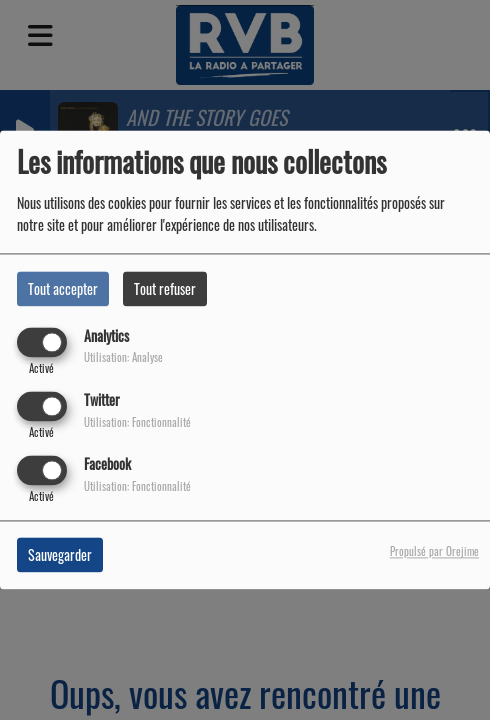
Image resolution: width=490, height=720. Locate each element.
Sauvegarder (60, 555)
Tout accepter (63, 288)
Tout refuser (165, 288)
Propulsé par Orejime (434, 552)
